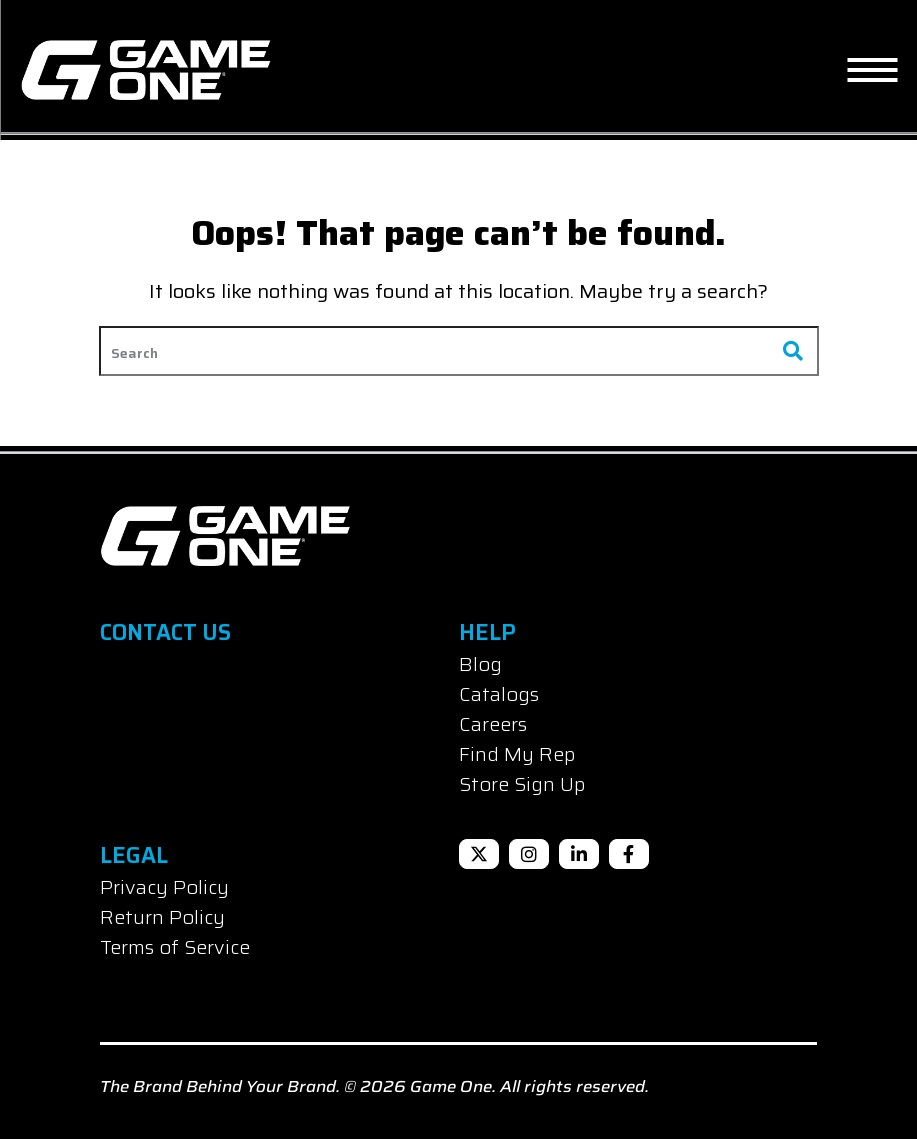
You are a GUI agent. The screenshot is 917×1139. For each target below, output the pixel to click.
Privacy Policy (164, 887)
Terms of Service (175, 947)
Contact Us (165, 632)
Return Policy (162, 917)
